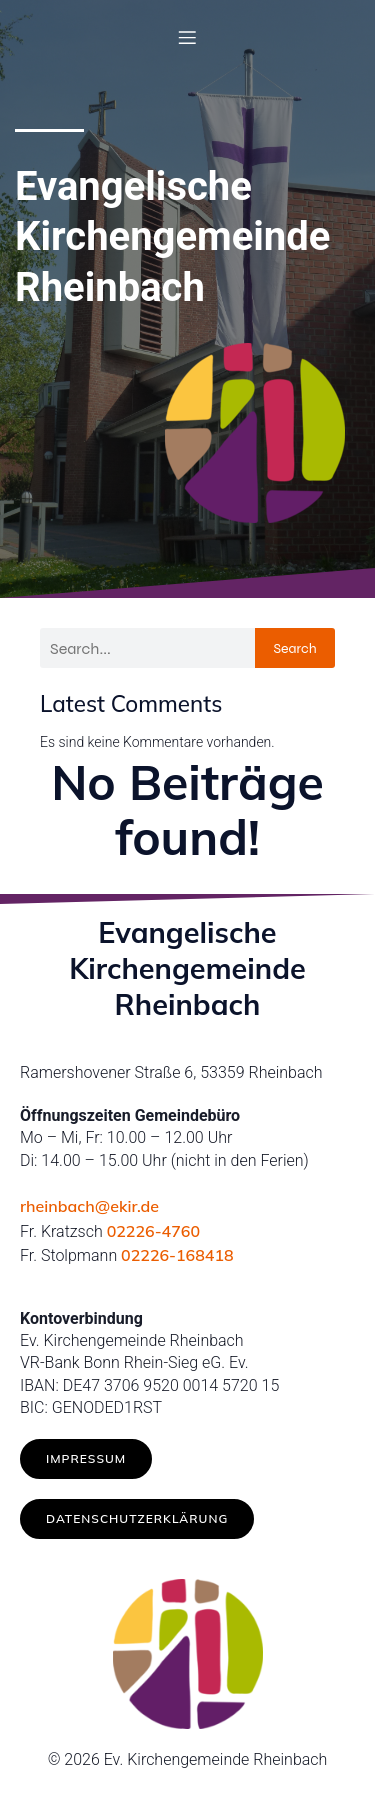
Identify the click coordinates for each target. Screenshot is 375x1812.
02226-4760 (153, 1231)
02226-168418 (177, 1255)
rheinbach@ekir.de (89, 1206)
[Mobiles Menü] (188, 37)
